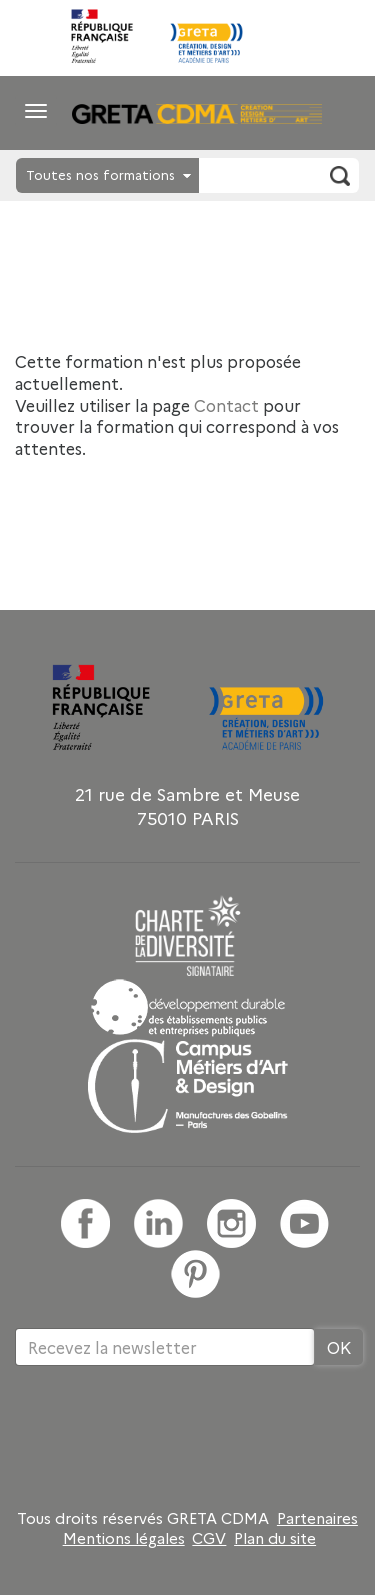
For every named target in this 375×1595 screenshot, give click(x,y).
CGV (209, 1538)
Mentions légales (124, 1538)
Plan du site (275, 1538)
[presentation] (167, 1431)
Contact (226, 405)
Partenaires (317, 1518)
